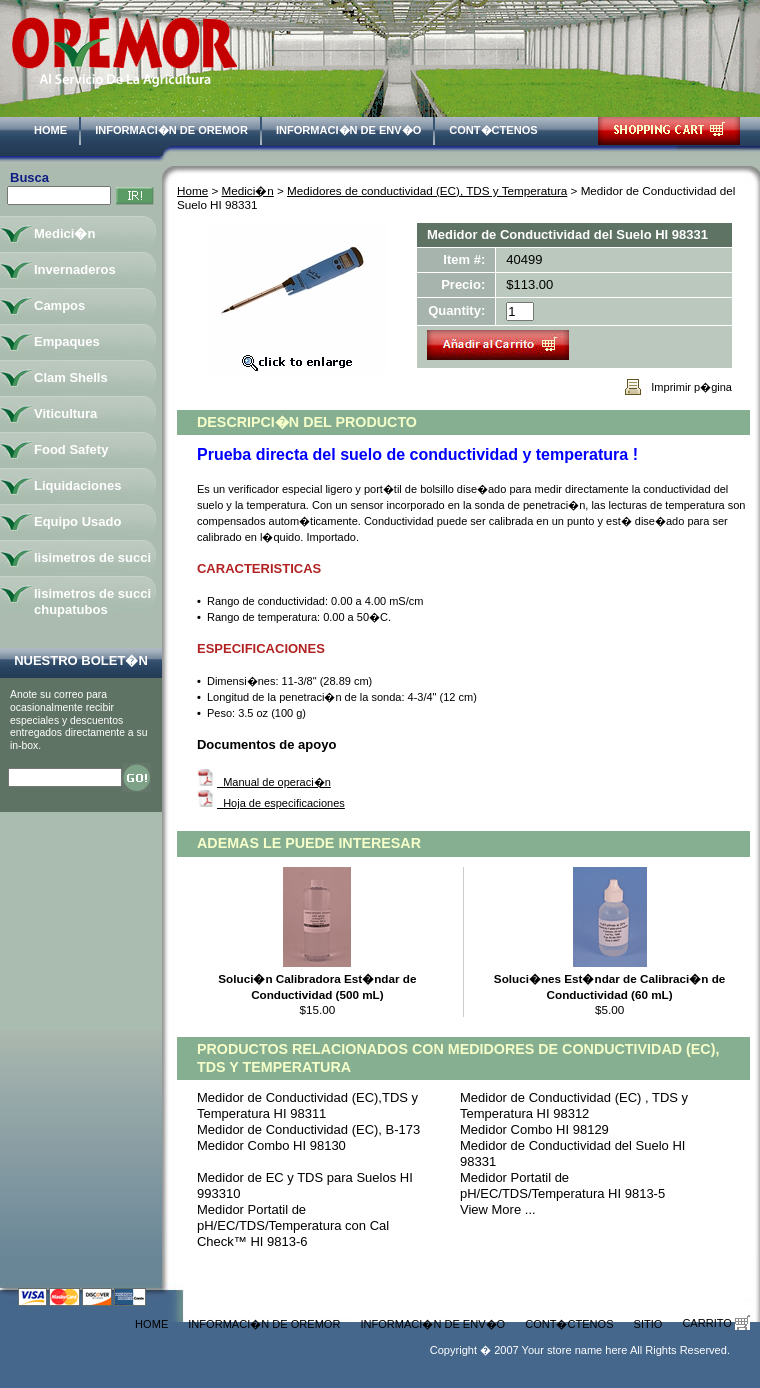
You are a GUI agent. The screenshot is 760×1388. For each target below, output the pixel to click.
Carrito (716, 1323)
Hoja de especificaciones (281, 803)
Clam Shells (71, 377)
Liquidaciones (77, 485)
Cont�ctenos (493, 130)
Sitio (648, 1324)
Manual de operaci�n (274, 782)
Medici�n (248, 190)
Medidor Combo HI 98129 (534, 1129)
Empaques (67, 341)
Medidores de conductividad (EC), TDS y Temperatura (427, 190)
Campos (59, 305)
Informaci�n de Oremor (171, 130)
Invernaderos (75, 269)
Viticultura (65, 413)
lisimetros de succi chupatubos (92, 601)
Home (50, 130)
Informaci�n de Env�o (348, 130)
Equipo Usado (77, 521)
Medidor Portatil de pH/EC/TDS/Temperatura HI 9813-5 (562, 1185)
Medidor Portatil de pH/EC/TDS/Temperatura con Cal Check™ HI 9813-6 (293, 1225)
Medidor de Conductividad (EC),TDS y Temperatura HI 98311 (307, 1105)
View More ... (498, 1209)
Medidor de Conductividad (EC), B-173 (308, 1129)
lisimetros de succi (92, 557)
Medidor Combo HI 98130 (271, 1145)
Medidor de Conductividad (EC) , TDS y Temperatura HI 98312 (574, 1105)
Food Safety (71, 449)
